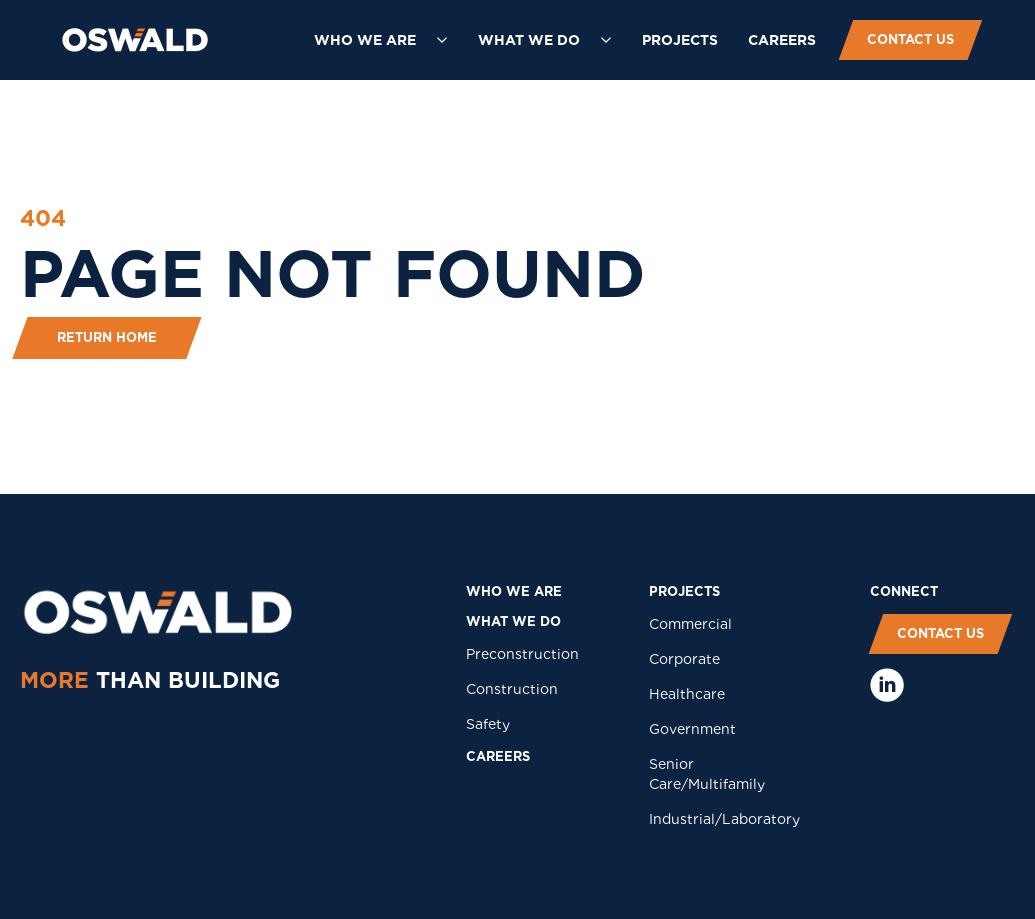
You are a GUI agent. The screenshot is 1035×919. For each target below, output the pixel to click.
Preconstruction (522, 654)
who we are (514, 591)
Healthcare (687, 694)
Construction (512, 689)
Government (692, 729)
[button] (381, 40)
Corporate (684, 659)
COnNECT (904, 591)
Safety (488, 724)
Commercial (690, 624)
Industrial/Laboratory (724, 819)
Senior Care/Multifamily (707, 774)
